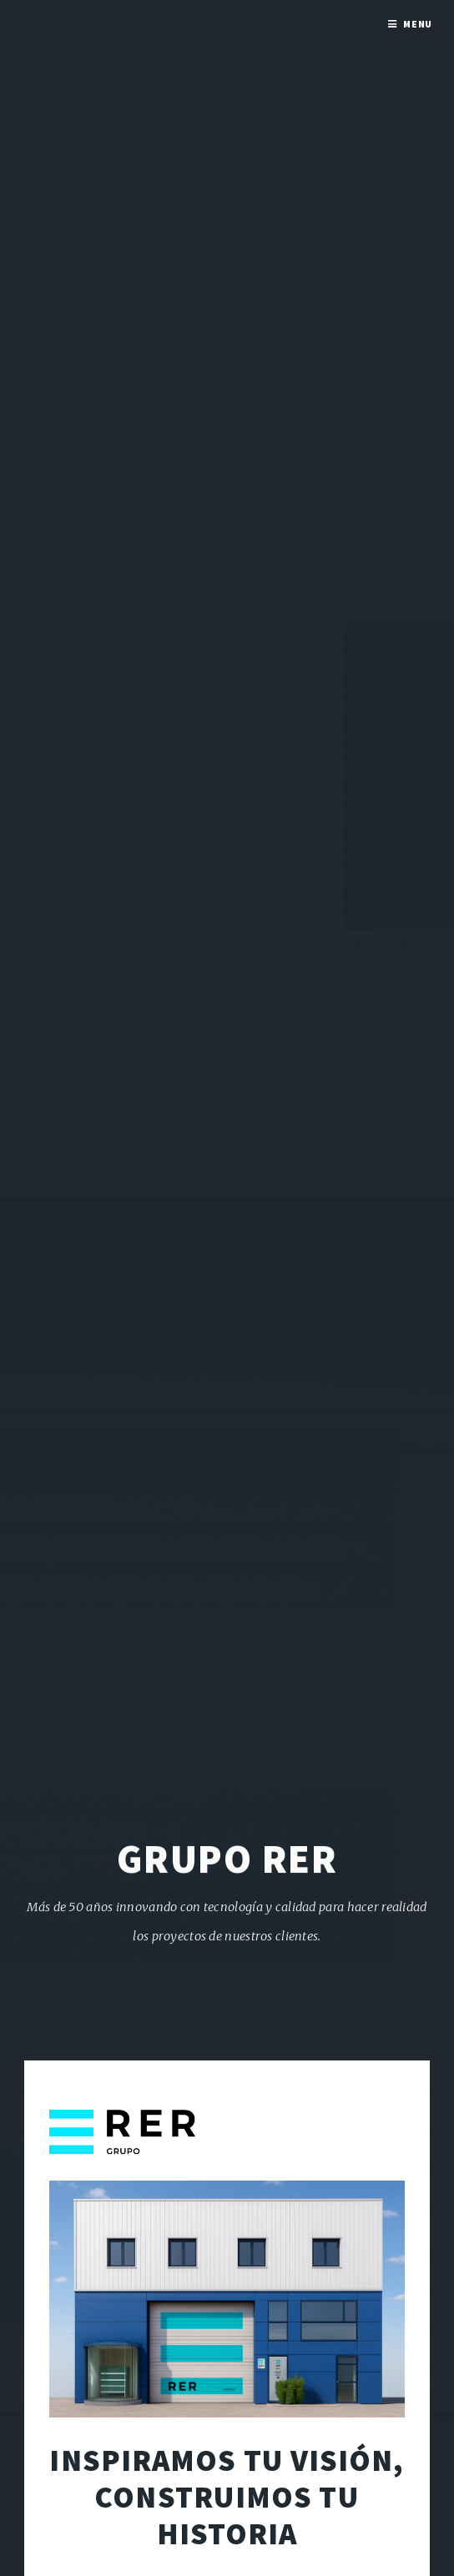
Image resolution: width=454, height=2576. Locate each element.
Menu (418, 24)
